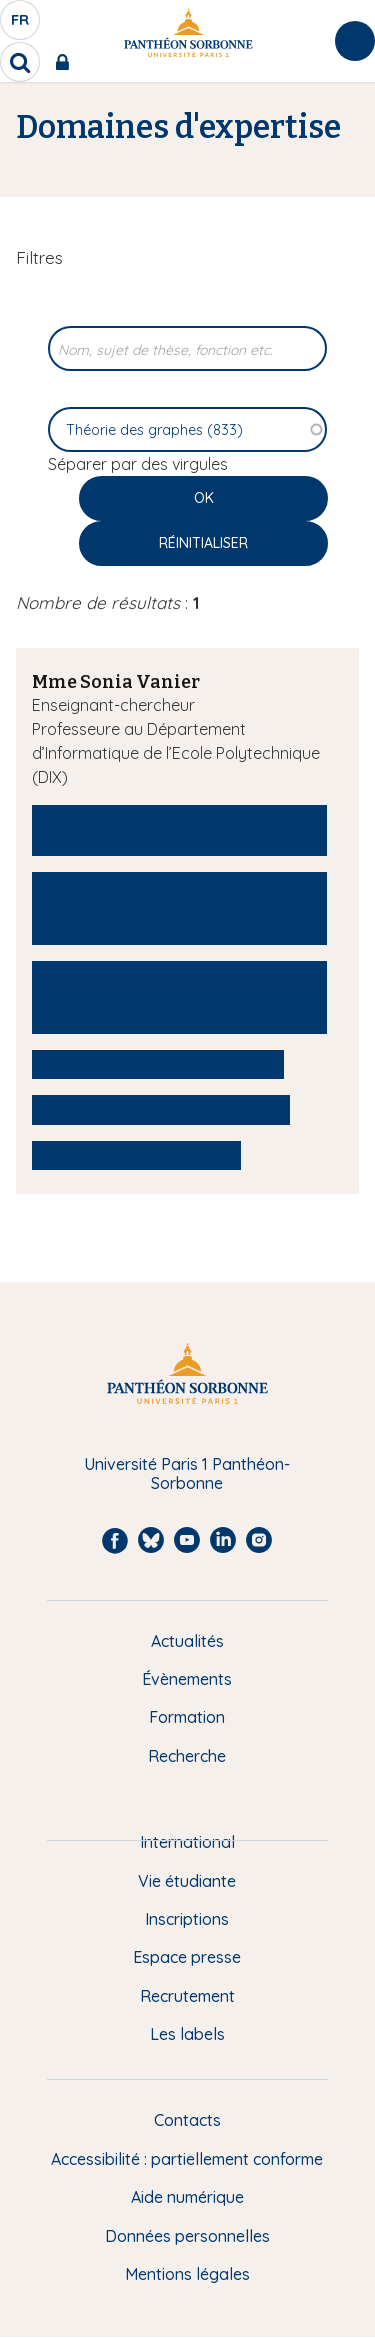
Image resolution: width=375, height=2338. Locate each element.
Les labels (187, 2034)
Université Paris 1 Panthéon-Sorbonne (187, 1473)
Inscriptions (187, 1919)
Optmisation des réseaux (158, 1064)
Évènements (187, 1679)
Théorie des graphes (136, 1155)
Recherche (187, 1756)
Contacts (187, 2120)
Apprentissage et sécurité (161, 1109)
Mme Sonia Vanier (116, 682)
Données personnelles (187, 2236)
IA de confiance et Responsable (179, 830)
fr (21, 25)
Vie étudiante (187, 1881)
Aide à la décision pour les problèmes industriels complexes (179, 907)
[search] (20, 62)
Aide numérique (187, 2197)
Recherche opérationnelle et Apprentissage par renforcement (179, 996)
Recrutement (187, 1996)
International (187, 1842)
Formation (187, 1717)
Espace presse (187, 1957)
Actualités (187, 1641)
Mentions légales (187, 2274)
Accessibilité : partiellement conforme (187, 2159)
